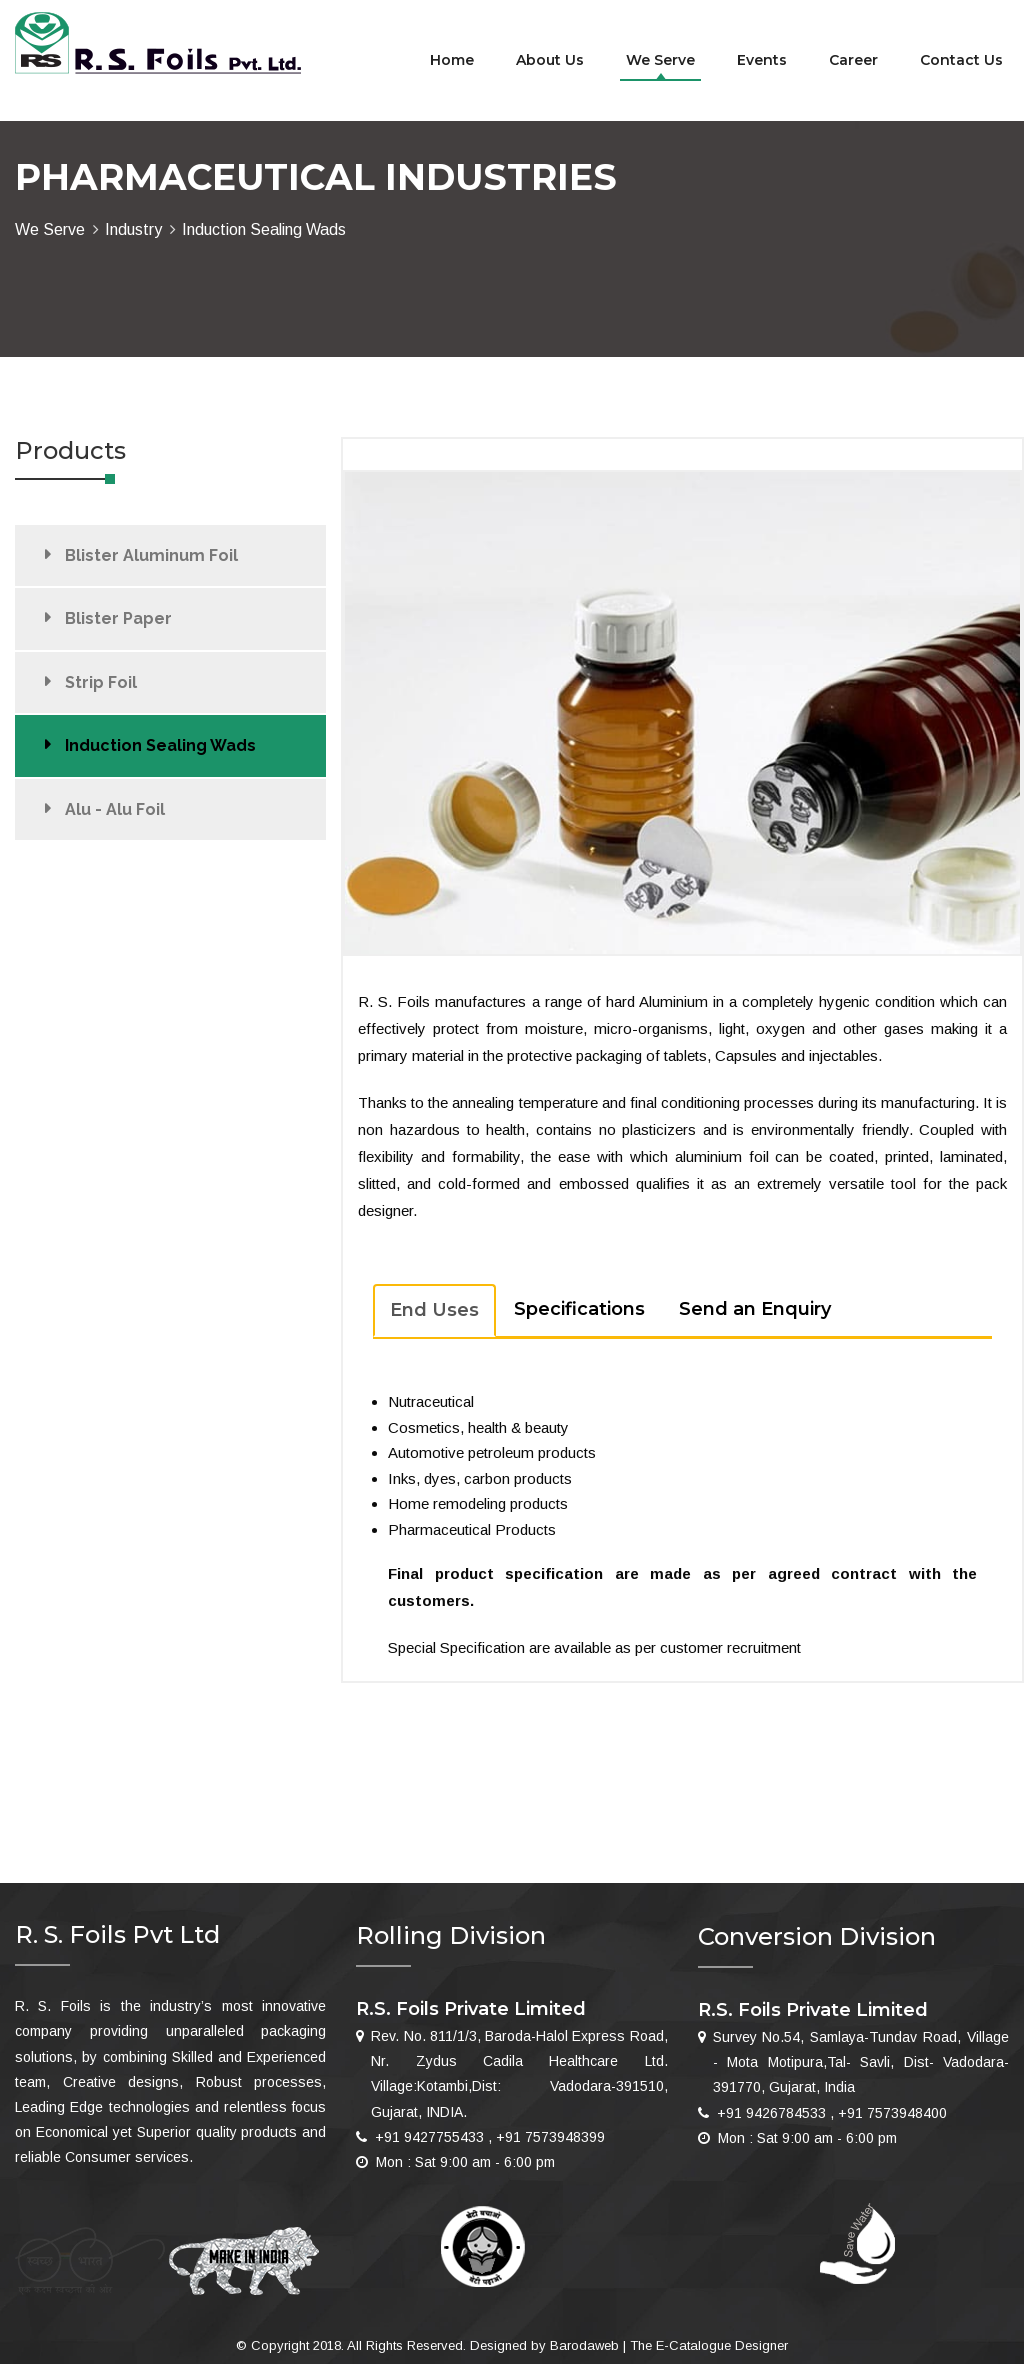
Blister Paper (118, 618)
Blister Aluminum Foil (151, 555)
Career (853, 60)
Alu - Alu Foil (115, 809)
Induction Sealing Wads (160, 745)
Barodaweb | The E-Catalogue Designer (669, 2345)
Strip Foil (101, 682)
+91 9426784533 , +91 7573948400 (832, 2113)
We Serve (660, 60)
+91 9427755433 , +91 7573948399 (490, 2137)
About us (550, 60)
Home (452, 60)
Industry (133, 229)
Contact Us (961, 60)
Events (762, 60)
